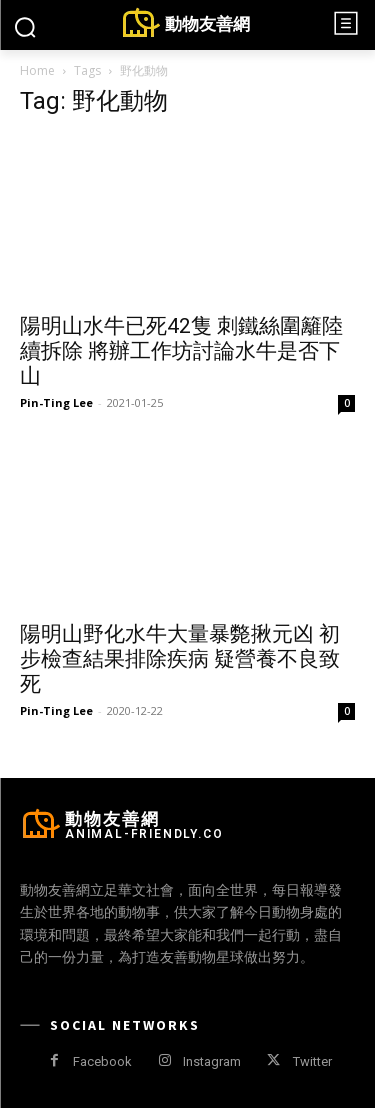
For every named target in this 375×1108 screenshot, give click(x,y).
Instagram (212, 1061)
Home (37, 70)
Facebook (102, 1061)
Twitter (312, 1061)
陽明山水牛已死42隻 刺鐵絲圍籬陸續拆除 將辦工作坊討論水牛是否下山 (181, 351)
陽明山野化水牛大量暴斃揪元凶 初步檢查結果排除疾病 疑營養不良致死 (180, 659)
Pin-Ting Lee (56, 402)
